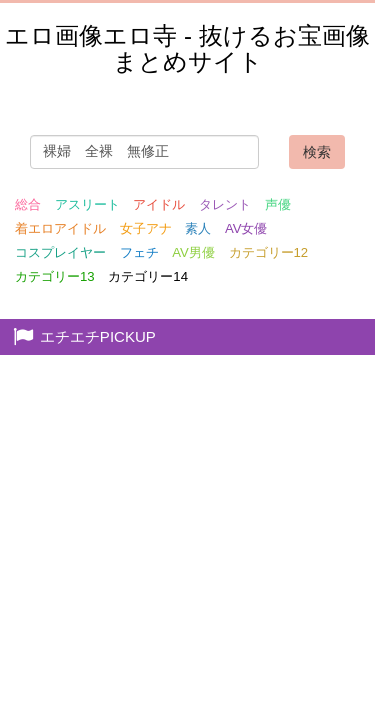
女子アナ (146, 228)
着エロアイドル (60, 228)
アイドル (159, 204)
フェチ (139, 252)
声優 (278, 204)
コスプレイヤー (60, 252)
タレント (225, 204)
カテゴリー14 (148, 276)
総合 (28, 204)
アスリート (87, 204)
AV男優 (193, 252)
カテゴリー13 (55, 276)
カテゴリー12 (269, 252)
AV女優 (246, 228)
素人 (198, 228)
